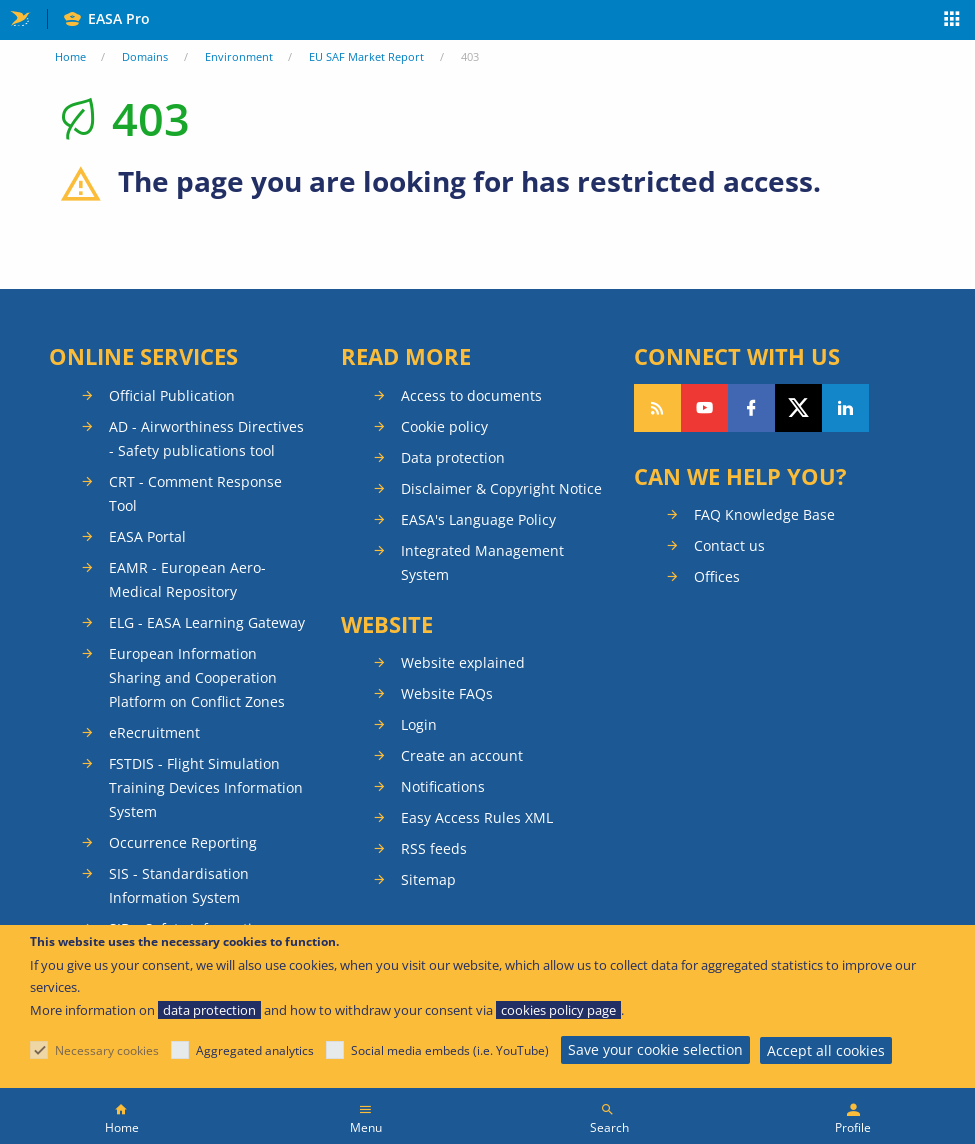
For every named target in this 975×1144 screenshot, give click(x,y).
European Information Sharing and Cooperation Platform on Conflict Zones (197, 677)
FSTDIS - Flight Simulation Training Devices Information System (206, 787)
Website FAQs (447, 693)
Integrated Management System (482, 562)
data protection (209, 1010)
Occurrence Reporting (183, 842)
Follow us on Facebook (751, 408)
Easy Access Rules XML (477, 817)
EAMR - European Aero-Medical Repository (187, 579)
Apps (952, 21)
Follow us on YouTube (704, 408)
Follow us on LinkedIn (845, 408)
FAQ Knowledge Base (764, 514)
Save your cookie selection (655, 1049)
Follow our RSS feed (657, 408)
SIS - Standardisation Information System (179, 885)
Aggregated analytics (255, 1050)
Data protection (453, 457)
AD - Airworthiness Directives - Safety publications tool (206, 438)
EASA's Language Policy (478, 519)
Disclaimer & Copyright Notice (501, 488)
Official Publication (172, 395)
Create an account (462, 755)
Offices (717, 576)
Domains (145, 56)
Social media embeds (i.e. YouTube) (450, 1050)
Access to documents (471, 395)
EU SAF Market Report (366, 56)
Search (609, 1127)
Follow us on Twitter (798, 408)
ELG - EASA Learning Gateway (207, 622)
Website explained (463, 662)
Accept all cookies (826, 1050)
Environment (239, 56)
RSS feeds (434, 848)
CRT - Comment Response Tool (195, 493)
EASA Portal (147, 536)
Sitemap (428, 879)
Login (419, 724)
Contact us (729, 545)
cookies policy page (558, 1010)
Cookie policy (444, 426)
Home (70, 56)
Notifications (443, 786)
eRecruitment (154, 732)
